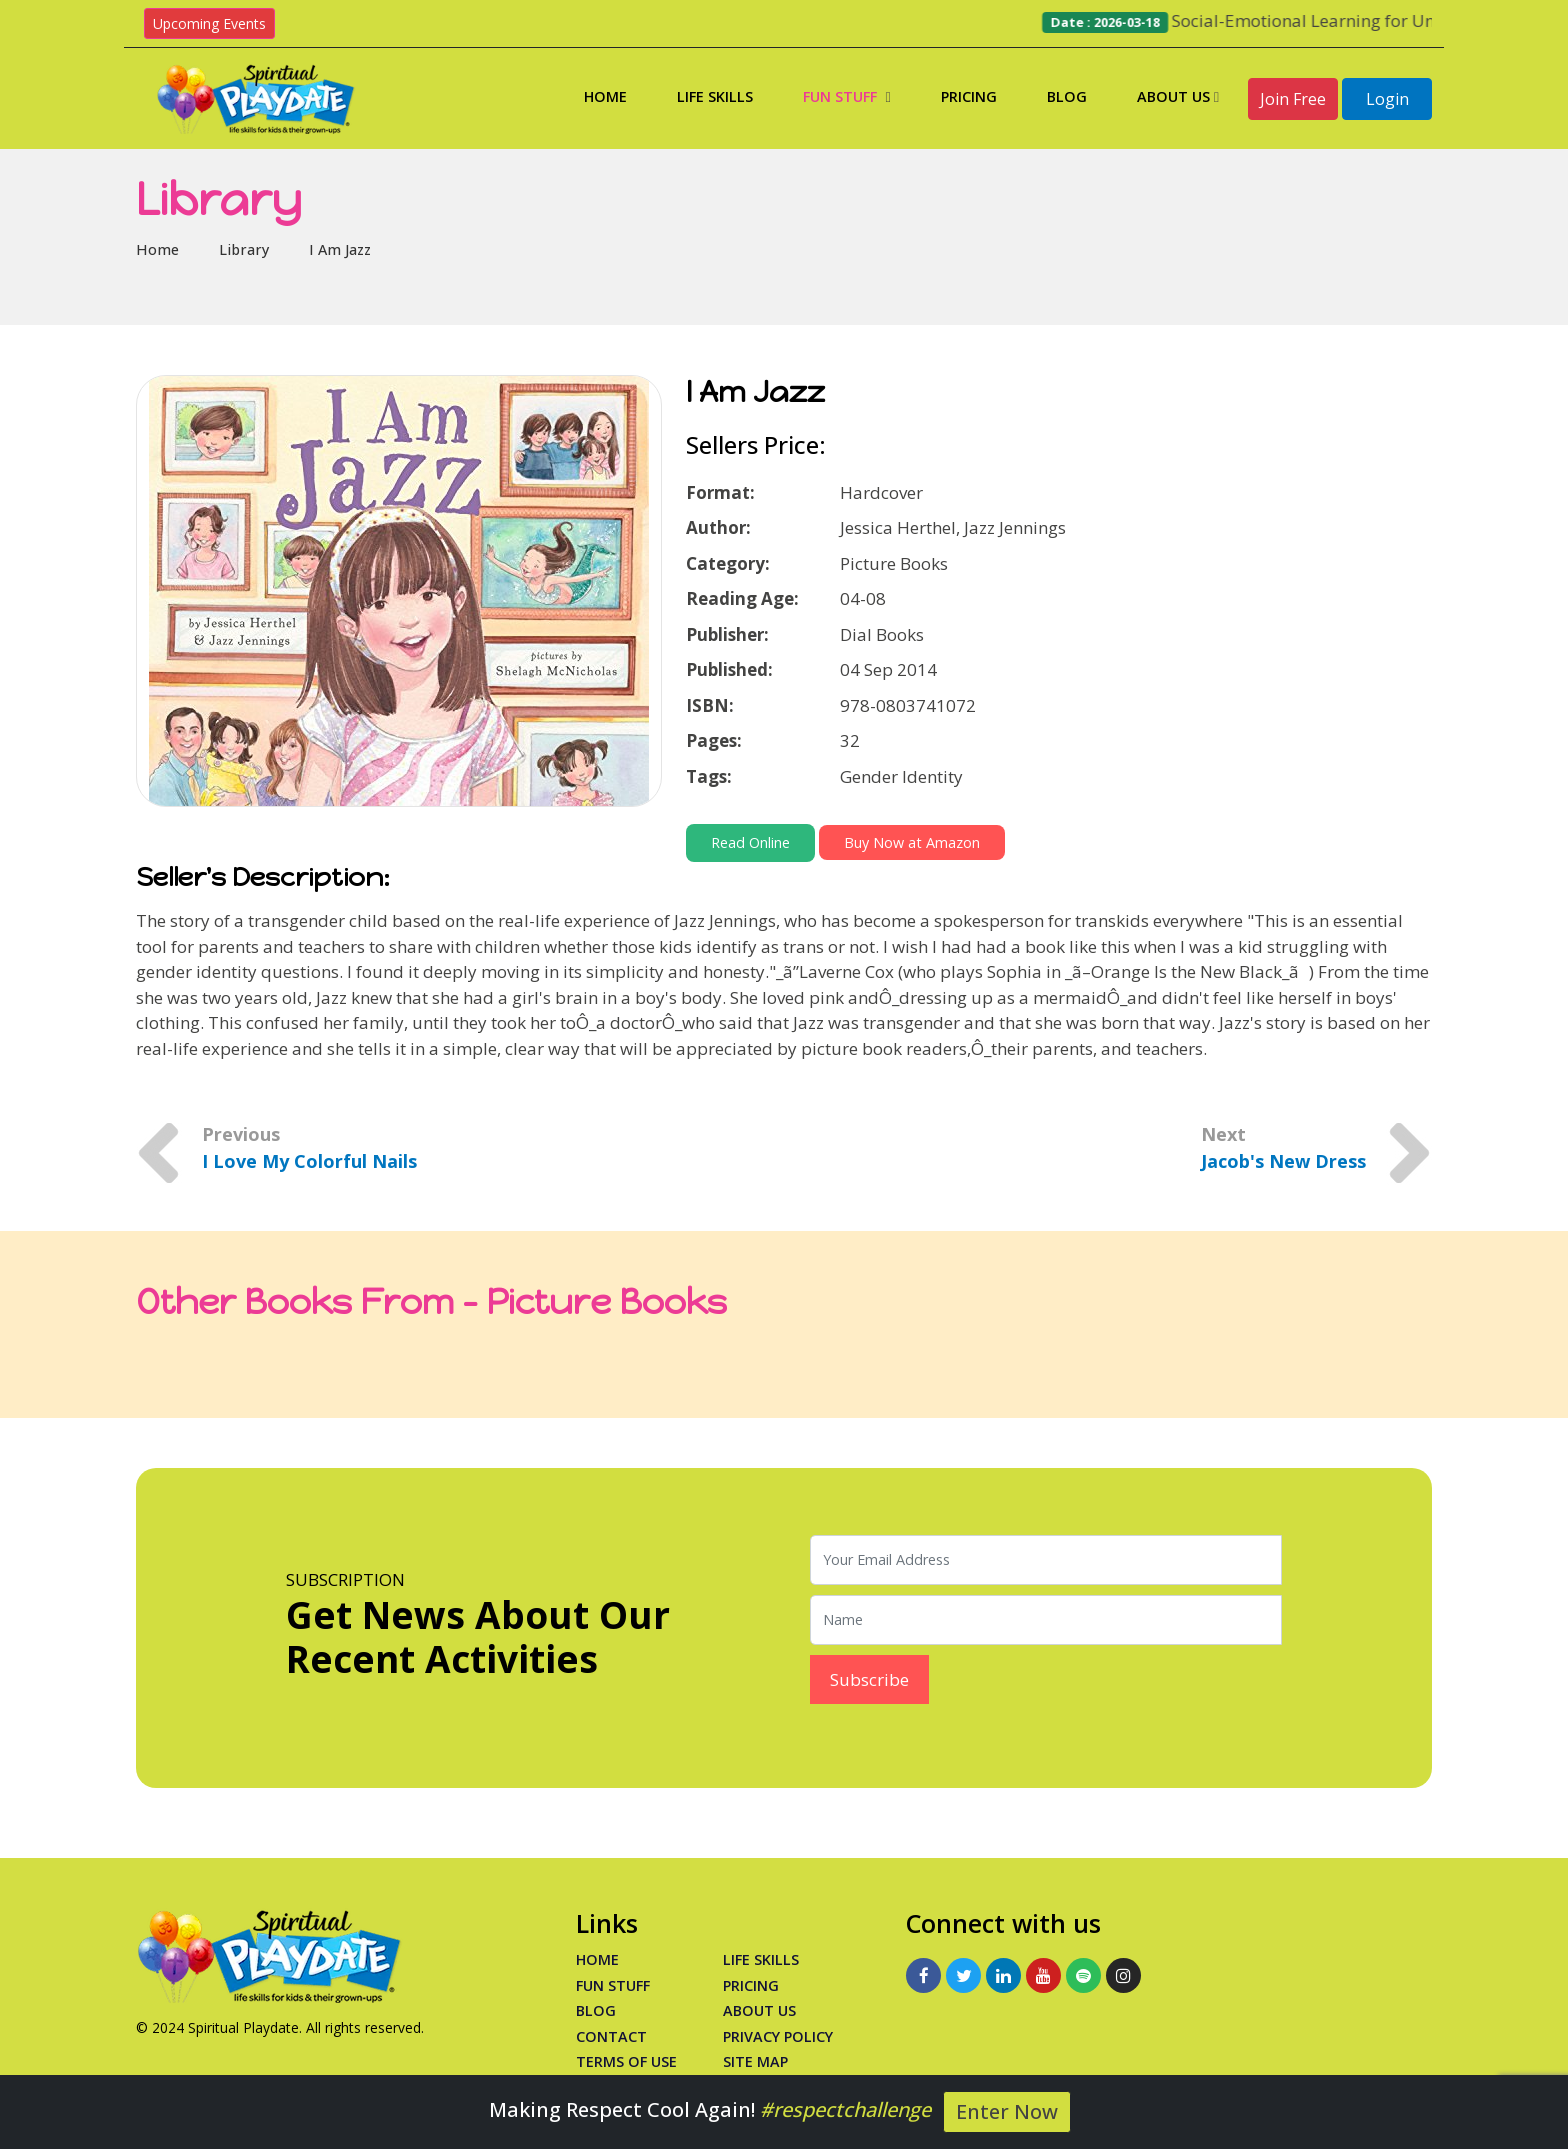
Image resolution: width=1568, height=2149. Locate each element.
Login (1387, 99)
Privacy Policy (778, 2036)
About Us (1178, 96)
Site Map (755, 2061)
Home (605, 96)
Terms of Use (626, 2061)
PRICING (751, 1985)
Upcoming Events (209, 23)
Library (244, 249)
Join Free (1293, 99)
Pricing (969, 96)
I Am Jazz (340, 249)
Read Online (750, 842)
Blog (1067, 96)
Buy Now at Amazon (912, 842)
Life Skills (715, 96)
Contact (611, 2036)
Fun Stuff (846, 96)
